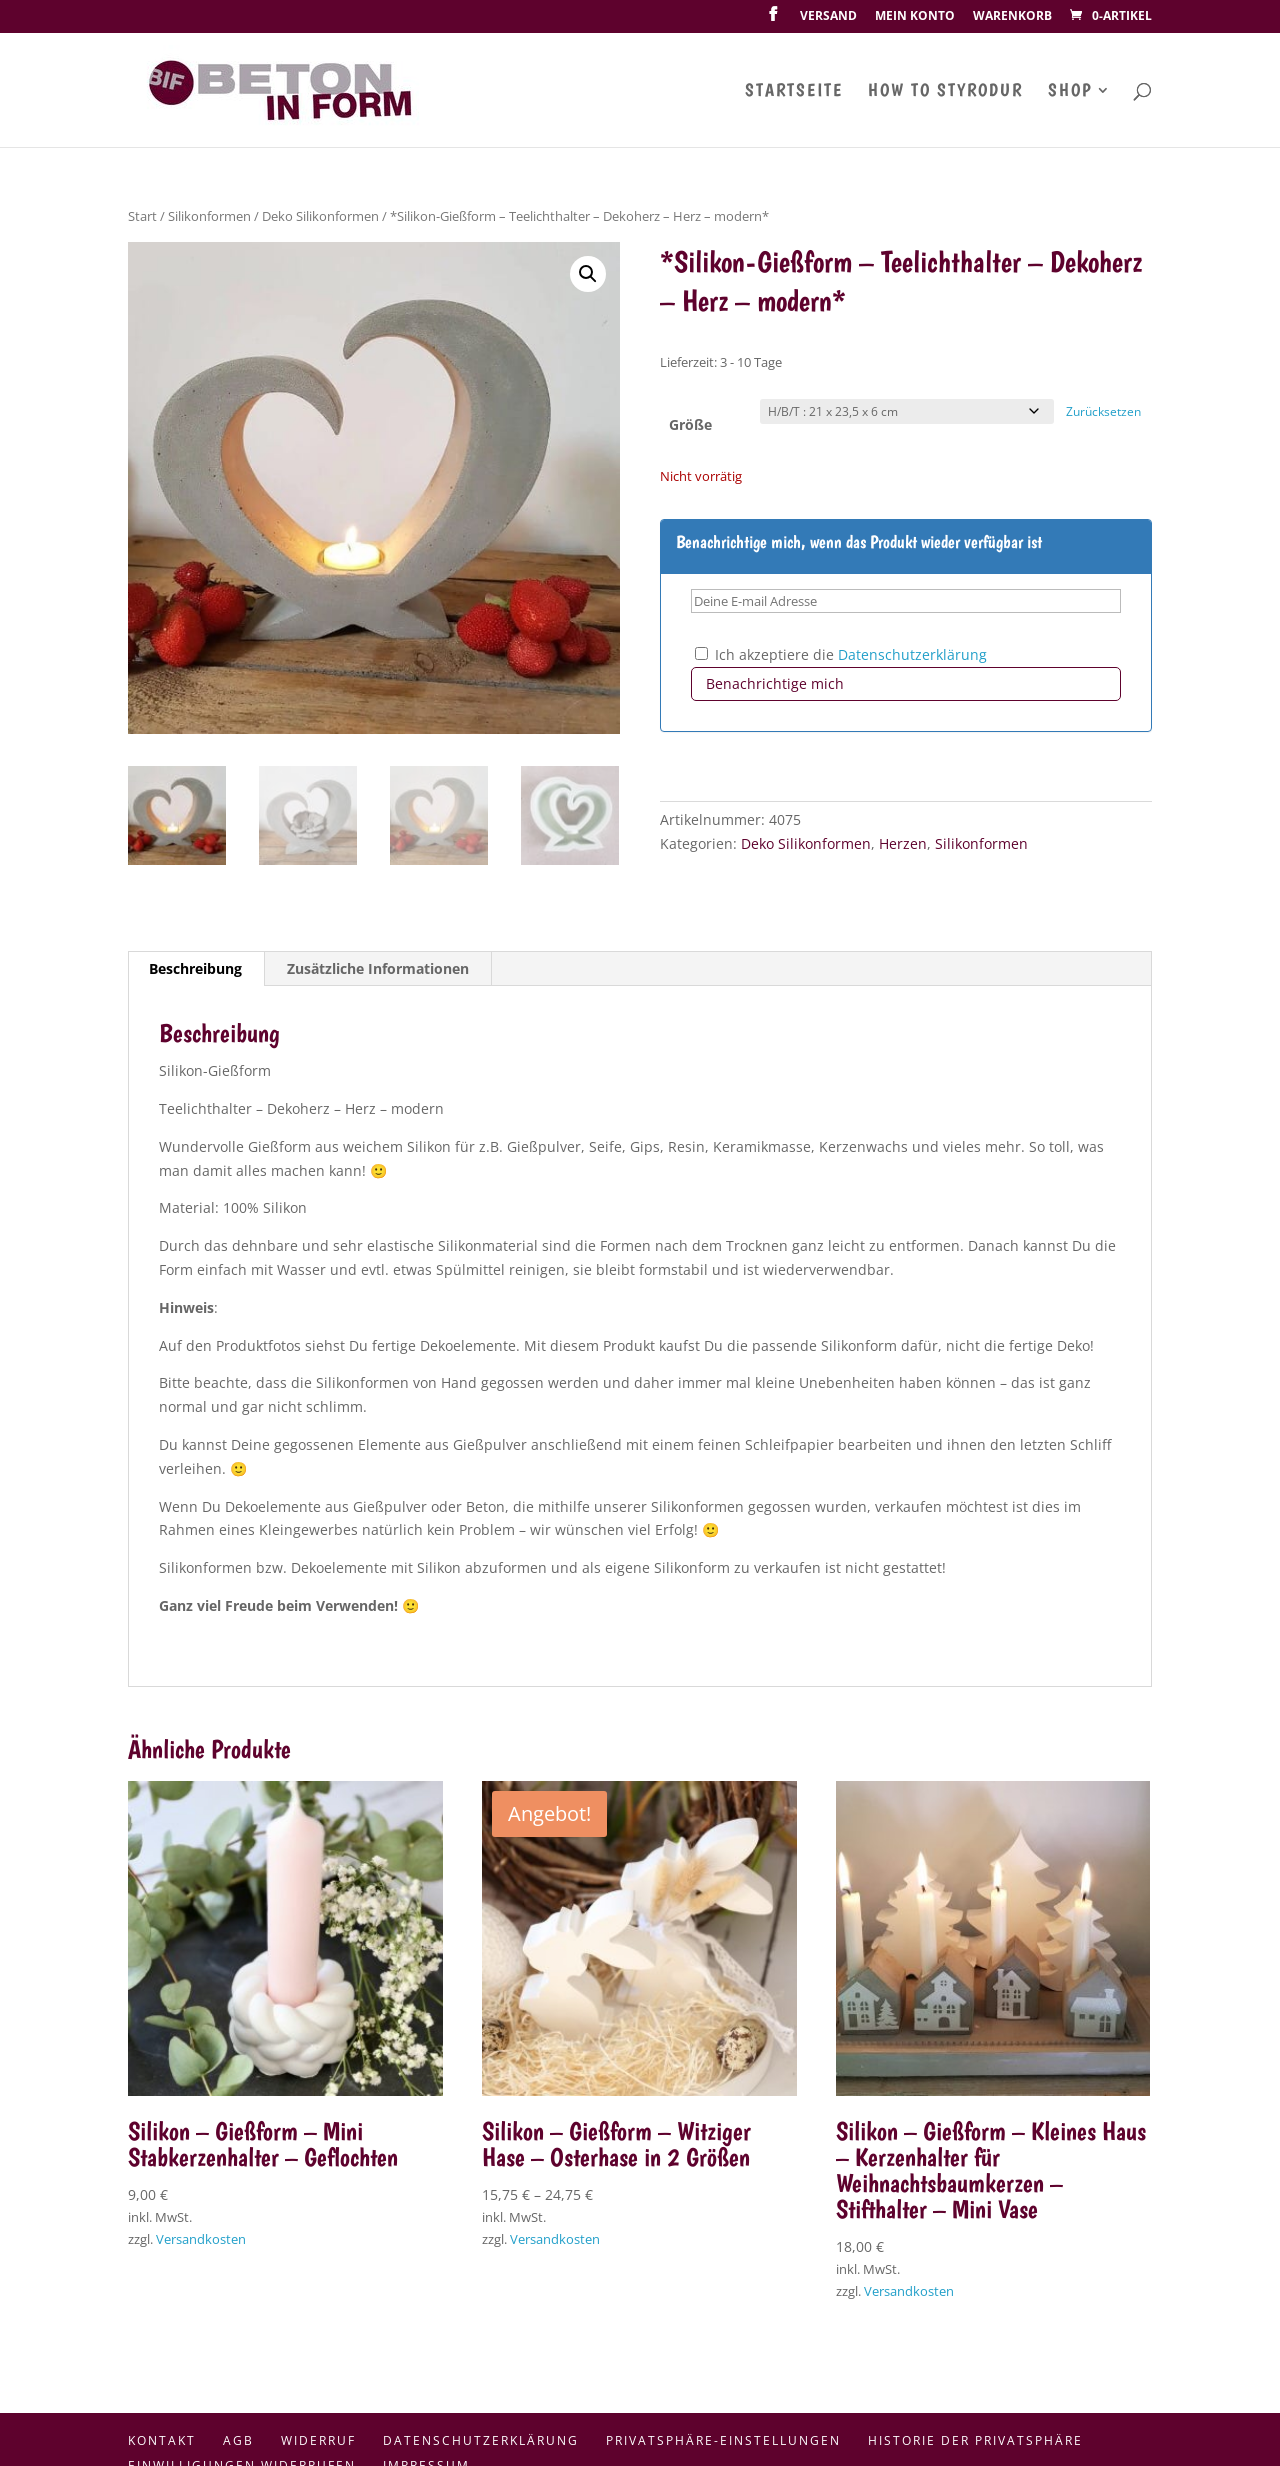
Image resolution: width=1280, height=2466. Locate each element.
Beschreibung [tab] (195, 968)
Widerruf (318, 2440)
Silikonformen (209, 216)
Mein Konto (915, 17)
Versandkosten (201, 2239)
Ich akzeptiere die (841, 654)
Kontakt (162, 2440)
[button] (588, 274)
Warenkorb (1012, 17)
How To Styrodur (945, 91)
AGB (238, 2440)
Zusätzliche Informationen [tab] (378, 968)
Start (142, 216)
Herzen (903, 843)
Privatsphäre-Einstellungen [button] (723, 2440)
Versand (828, 17)
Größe (690, 424)
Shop (1070, 91)
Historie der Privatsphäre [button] (975, 2440)
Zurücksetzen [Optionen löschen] (1103, 411)
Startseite (794, 91)
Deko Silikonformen (320, 216)
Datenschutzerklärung (912, 654)
